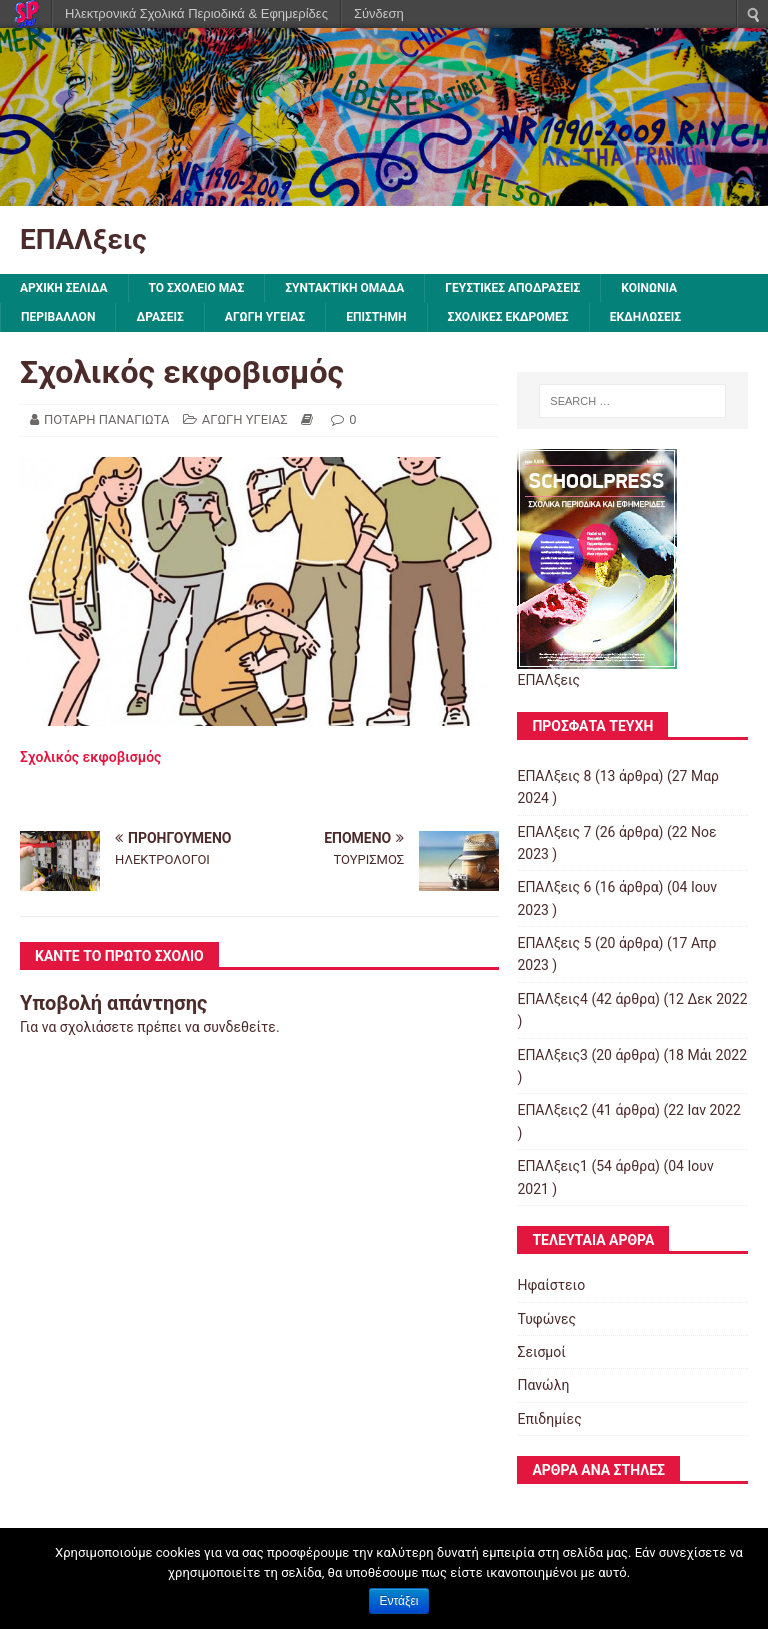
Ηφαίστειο (551, 1285)
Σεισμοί (541, 1352)
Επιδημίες (549, 1419)
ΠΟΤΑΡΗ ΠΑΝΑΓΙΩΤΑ (106, 419)
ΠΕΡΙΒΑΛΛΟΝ (58, 317)
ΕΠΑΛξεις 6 (554, 887)
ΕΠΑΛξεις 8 (554, 776)
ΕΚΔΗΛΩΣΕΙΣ (645, 317)
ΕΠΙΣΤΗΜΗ (376, 317)
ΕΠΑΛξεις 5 (554, 943)
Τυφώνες (546, 1319)
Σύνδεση (379, 13)
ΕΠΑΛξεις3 (552, 1055)
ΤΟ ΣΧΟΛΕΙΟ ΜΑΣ (197, 288)
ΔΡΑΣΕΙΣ (159, 317)
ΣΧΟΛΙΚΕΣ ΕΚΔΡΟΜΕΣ (508, 317)
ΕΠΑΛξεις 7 (554, 832)
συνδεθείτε (239, 1027)
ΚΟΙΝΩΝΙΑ (649, 288)
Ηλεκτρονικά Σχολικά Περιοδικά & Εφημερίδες (196, 13)
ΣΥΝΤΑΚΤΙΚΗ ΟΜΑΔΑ (344, 288)
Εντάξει (399, 1601)
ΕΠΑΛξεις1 (552, 1166)
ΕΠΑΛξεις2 (552, 1110)
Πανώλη (543, 1385)
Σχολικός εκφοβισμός (90, 757)
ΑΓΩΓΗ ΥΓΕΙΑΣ (265, 317)
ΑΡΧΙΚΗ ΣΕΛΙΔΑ (64, 288)
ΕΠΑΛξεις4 (552, 999)
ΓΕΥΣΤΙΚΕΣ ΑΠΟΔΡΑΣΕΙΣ (512, 288)
